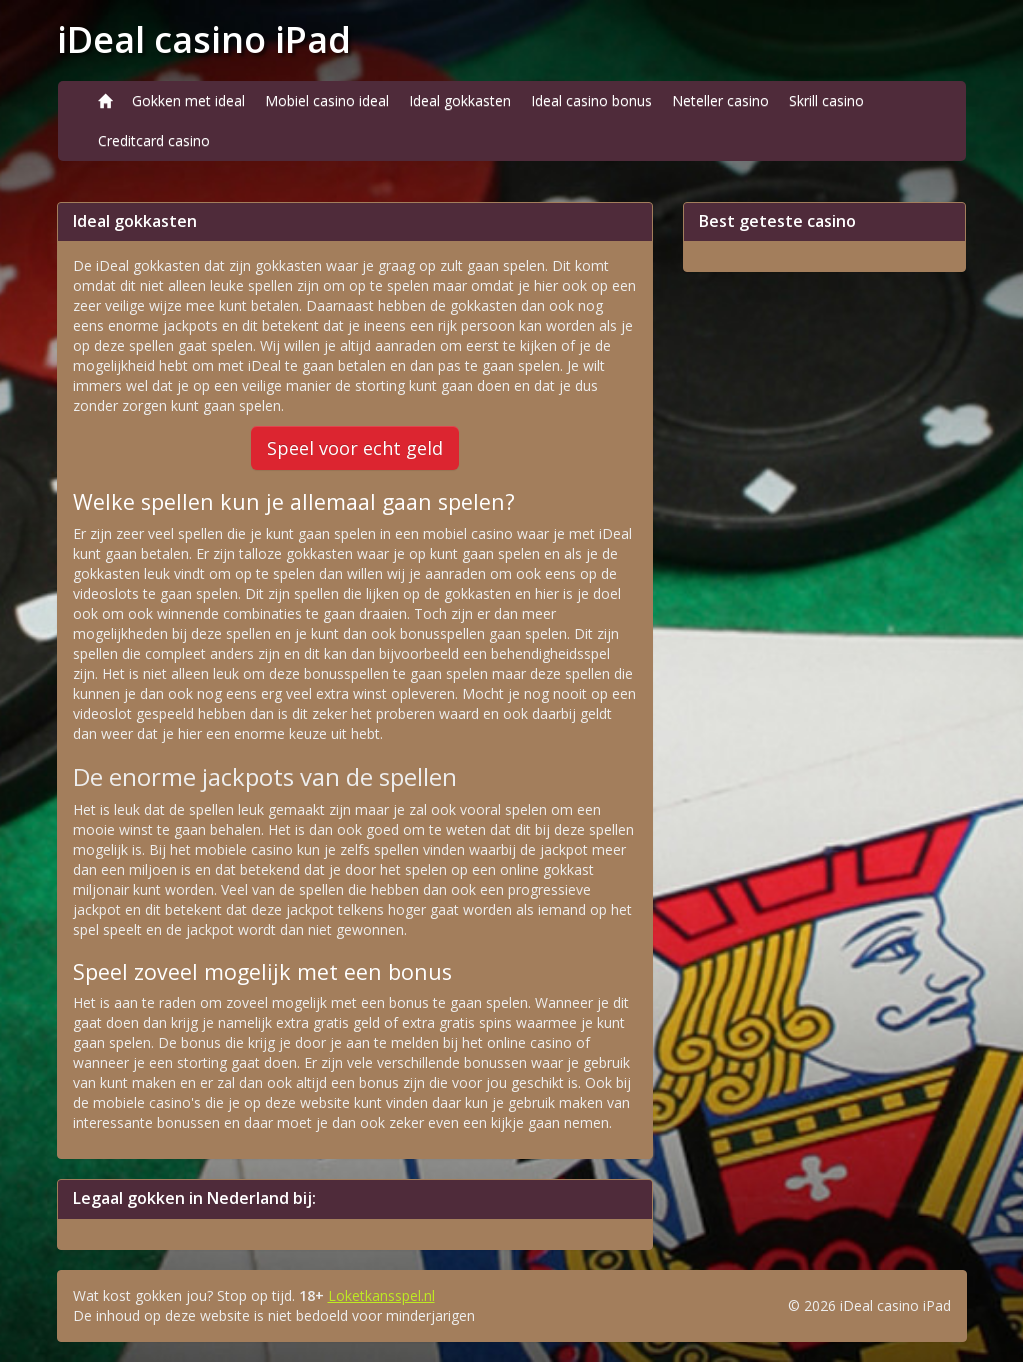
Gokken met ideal (188, 100)
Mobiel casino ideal (327, 100)
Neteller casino (720, 100)
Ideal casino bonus (591, 100)
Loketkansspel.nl (381, 1295)
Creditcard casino (154, 140)
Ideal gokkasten (460, 100)
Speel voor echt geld (355, 448)
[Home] (105, 101)
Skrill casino (826, 100)
